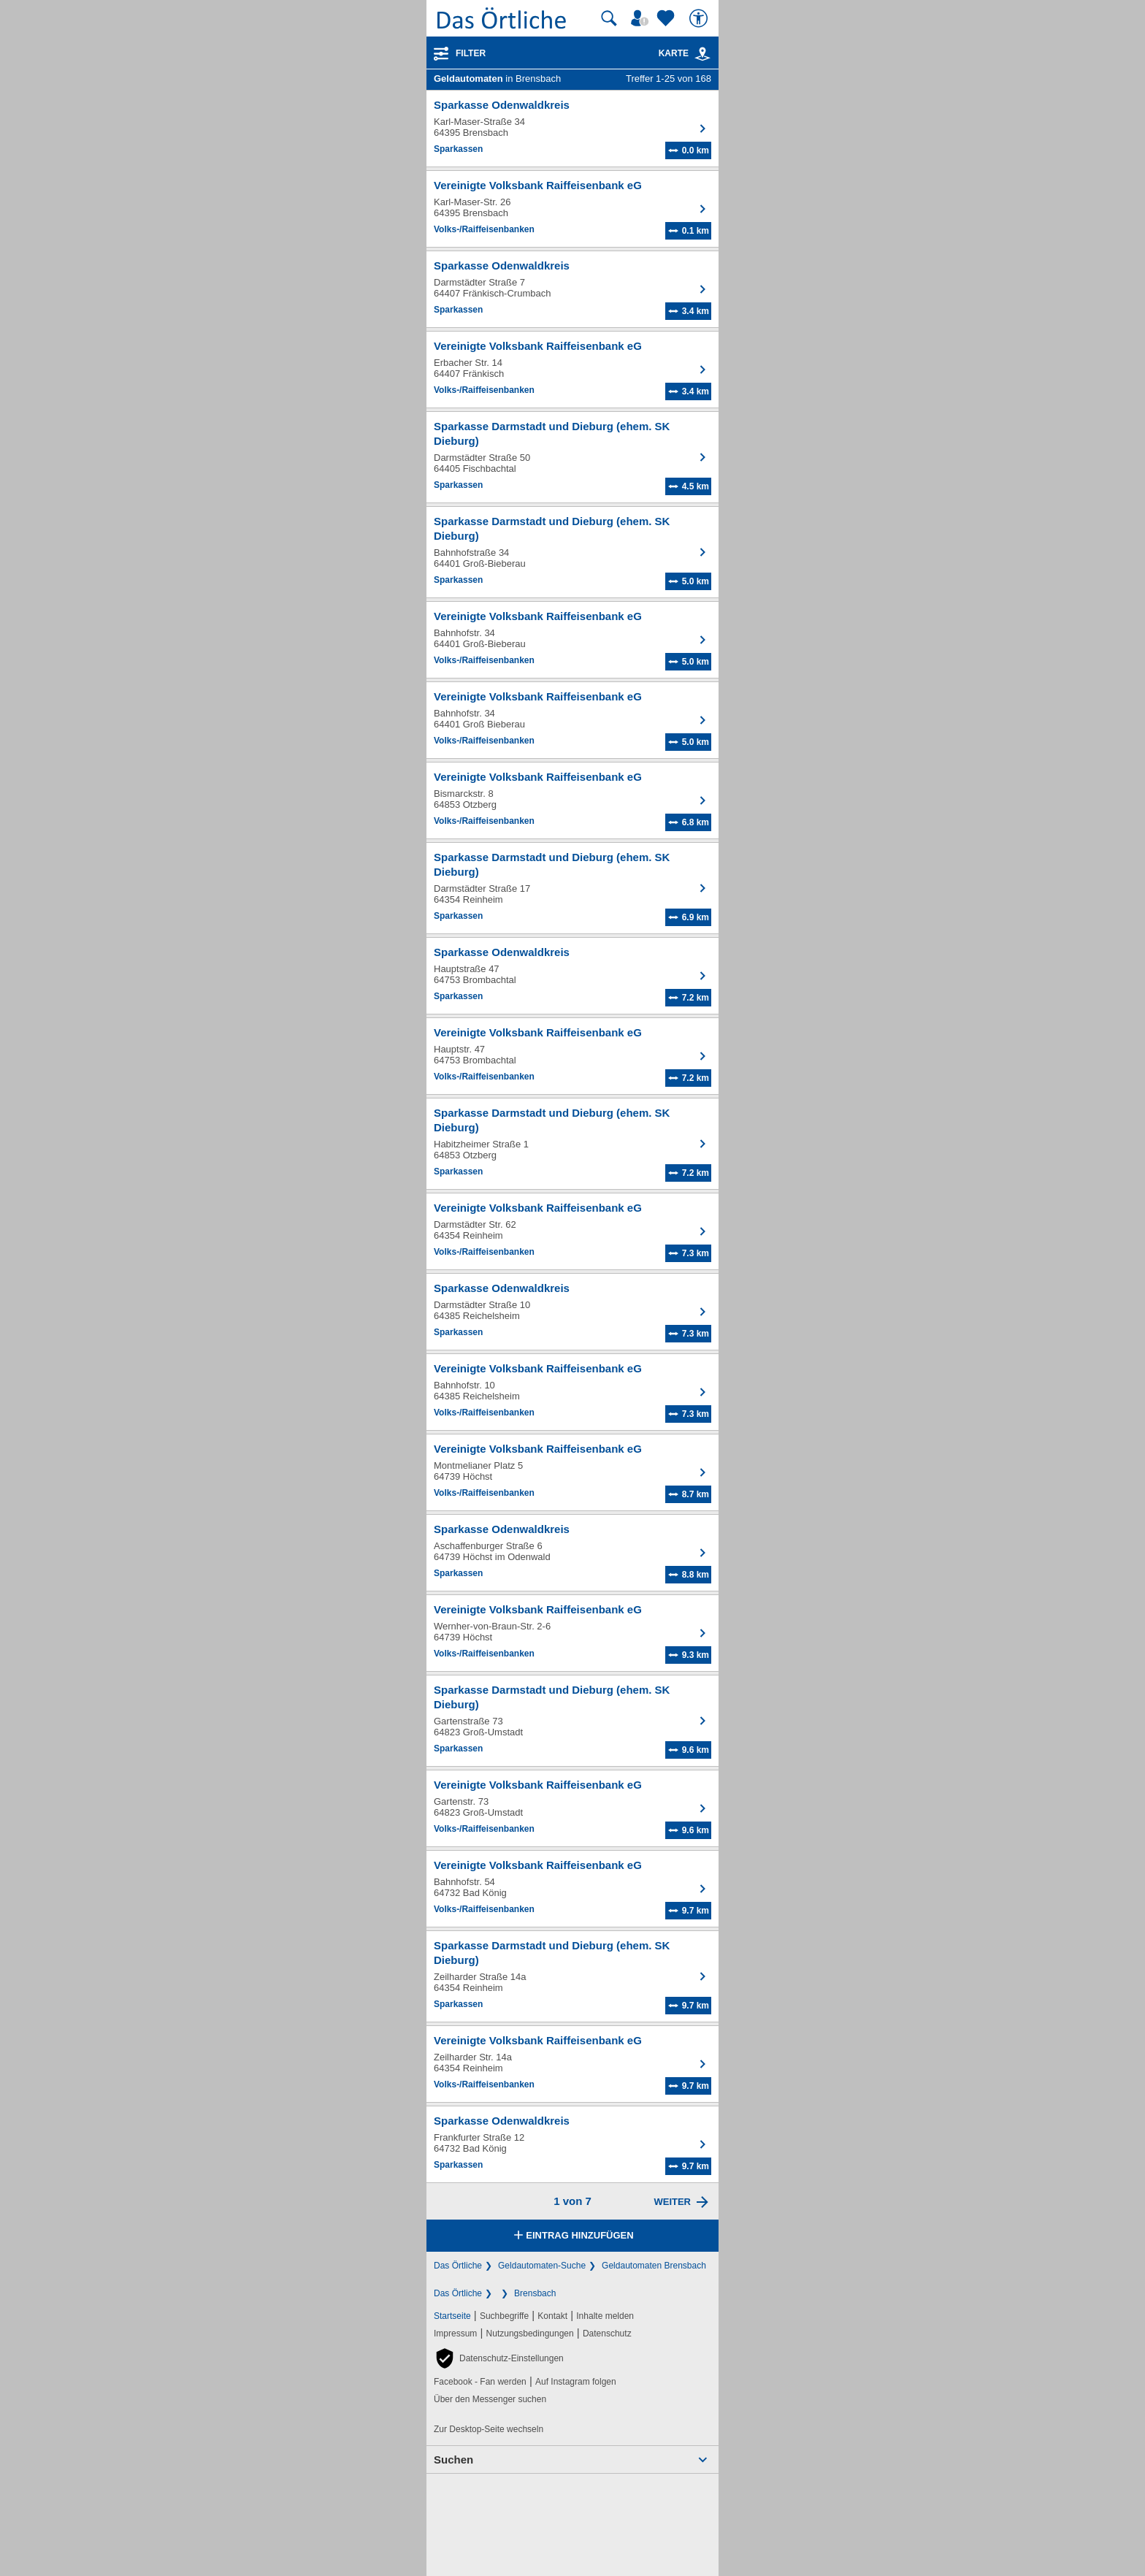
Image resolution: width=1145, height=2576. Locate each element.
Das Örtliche (458, 2265)
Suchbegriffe (504, 2316)
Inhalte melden (605, 2316)
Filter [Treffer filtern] (471, 53)
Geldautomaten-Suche (542, 2265)
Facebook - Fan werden (480, 2382)
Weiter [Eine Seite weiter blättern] (672, 2201)
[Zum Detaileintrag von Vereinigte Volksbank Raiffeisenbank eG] (572, 209)
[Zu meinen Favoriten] (667, 18)
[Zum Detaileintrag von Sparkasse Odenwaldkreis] (572, 128)
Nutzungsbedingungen (530, 2333)
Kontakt (552, 2316)
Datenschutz (607, 2333)
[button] (499, 2358)
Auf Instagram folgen (575, 2382)
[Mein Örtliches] (642, 18)
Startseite (452, 2316)
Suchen (453, 2459)
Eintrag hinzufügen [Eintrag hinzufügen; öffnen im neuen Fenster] (572, 2236)
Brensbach (535, 2293)
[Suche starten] (609, 18)
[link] (702, 54)
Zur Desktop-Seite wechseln (488, 2429)
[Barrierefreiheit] (700, 18)
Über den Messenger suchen (490, 2399)
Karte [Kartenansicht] (685, 53)
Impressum (455, 2333)
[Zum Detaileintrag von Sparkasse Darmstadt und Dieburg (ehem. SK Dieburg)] (572, 457)
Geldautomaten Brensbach (654, 2265)
